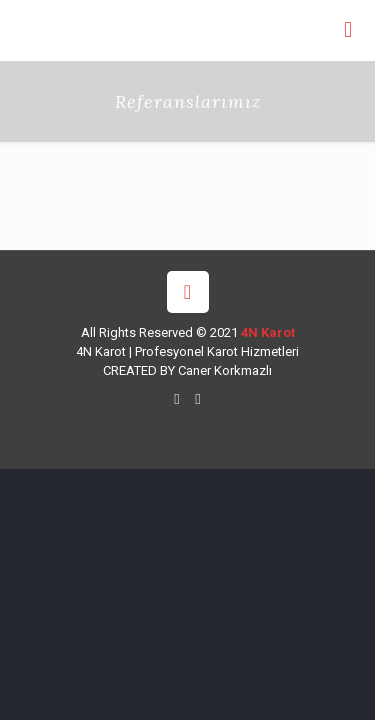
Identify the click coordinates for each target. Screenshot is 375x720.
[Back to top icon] (188, 292)
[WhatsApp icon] (177, 399)
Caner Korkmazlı (225, 370)
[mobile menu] (348, 30)
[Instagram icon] (198, 399)
